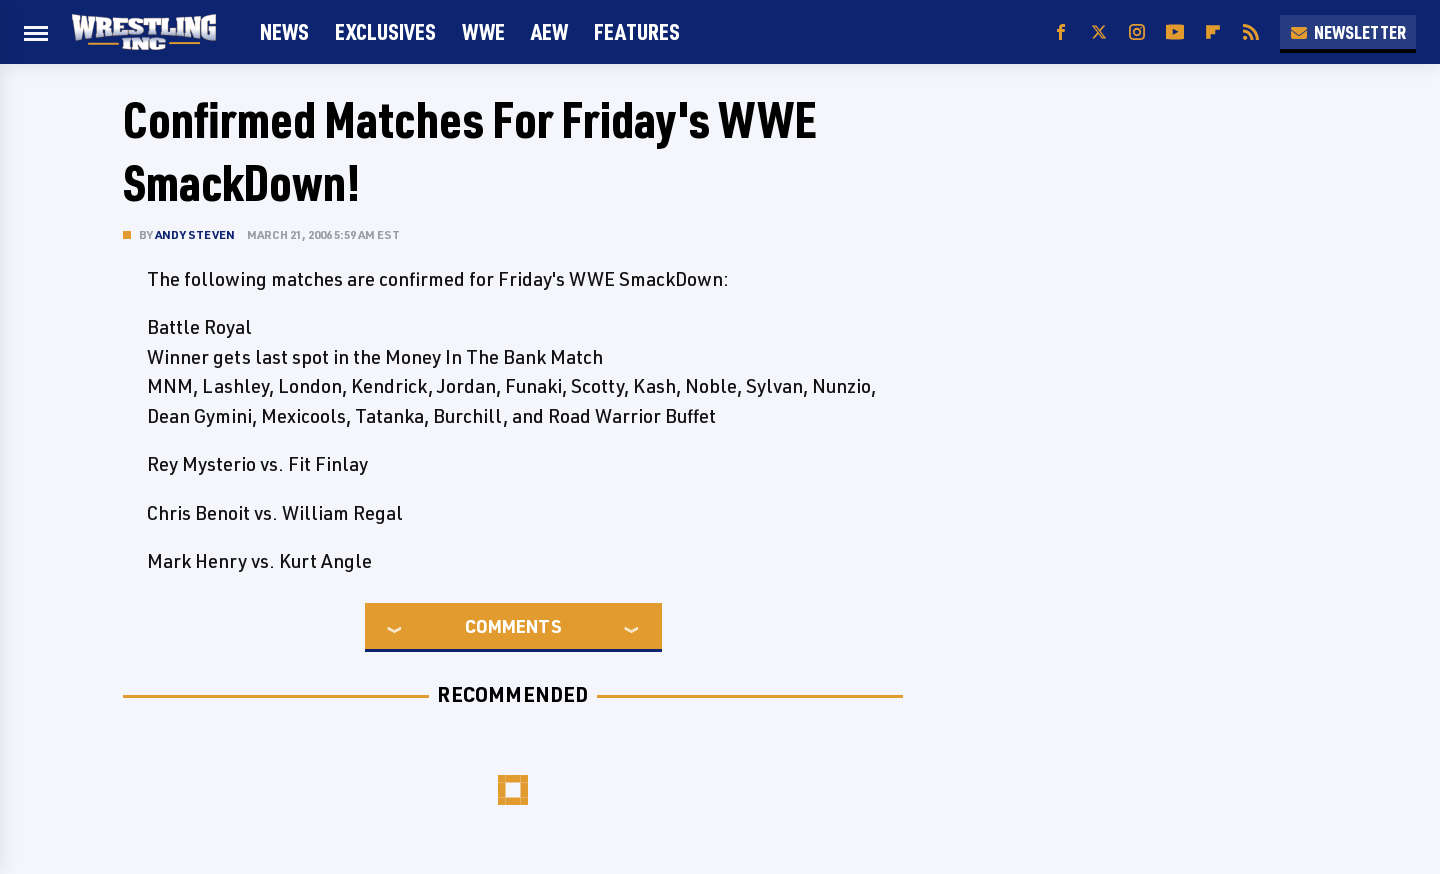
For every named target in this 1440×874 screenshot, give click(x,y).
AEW (549, 31)
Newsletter (1348, 32)
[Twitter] (1099, 32)
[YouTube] (1175, 32)
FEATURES (637, 31)
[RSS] (1251, 32)
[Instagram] (1137, 32)
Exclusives (385, 31)
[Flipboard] (1213, 32)
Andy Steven (195, 234)
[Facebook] (1061, 32)
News (284, 31)
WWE (483, 31)
